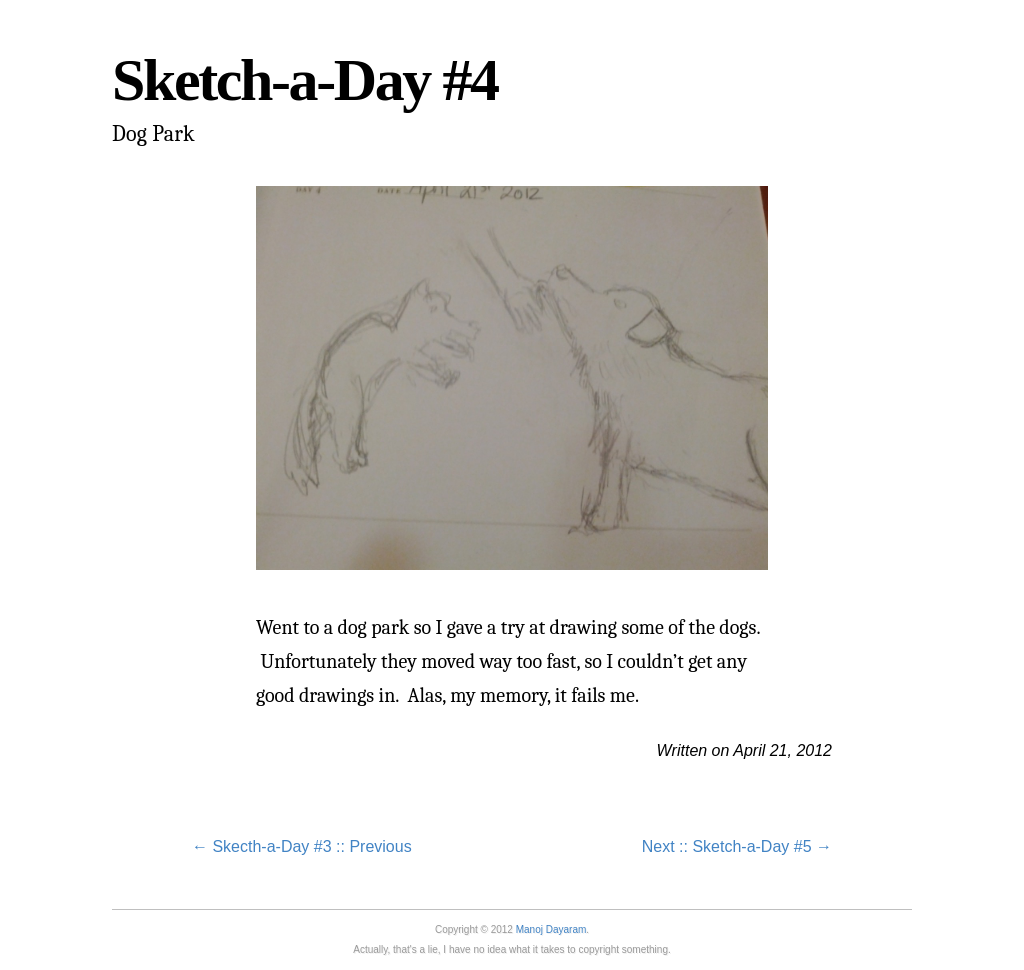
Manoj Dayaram (551, 929)
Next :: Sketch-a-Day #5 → (737, 846)
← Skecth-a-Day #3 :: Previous (302, 846)
